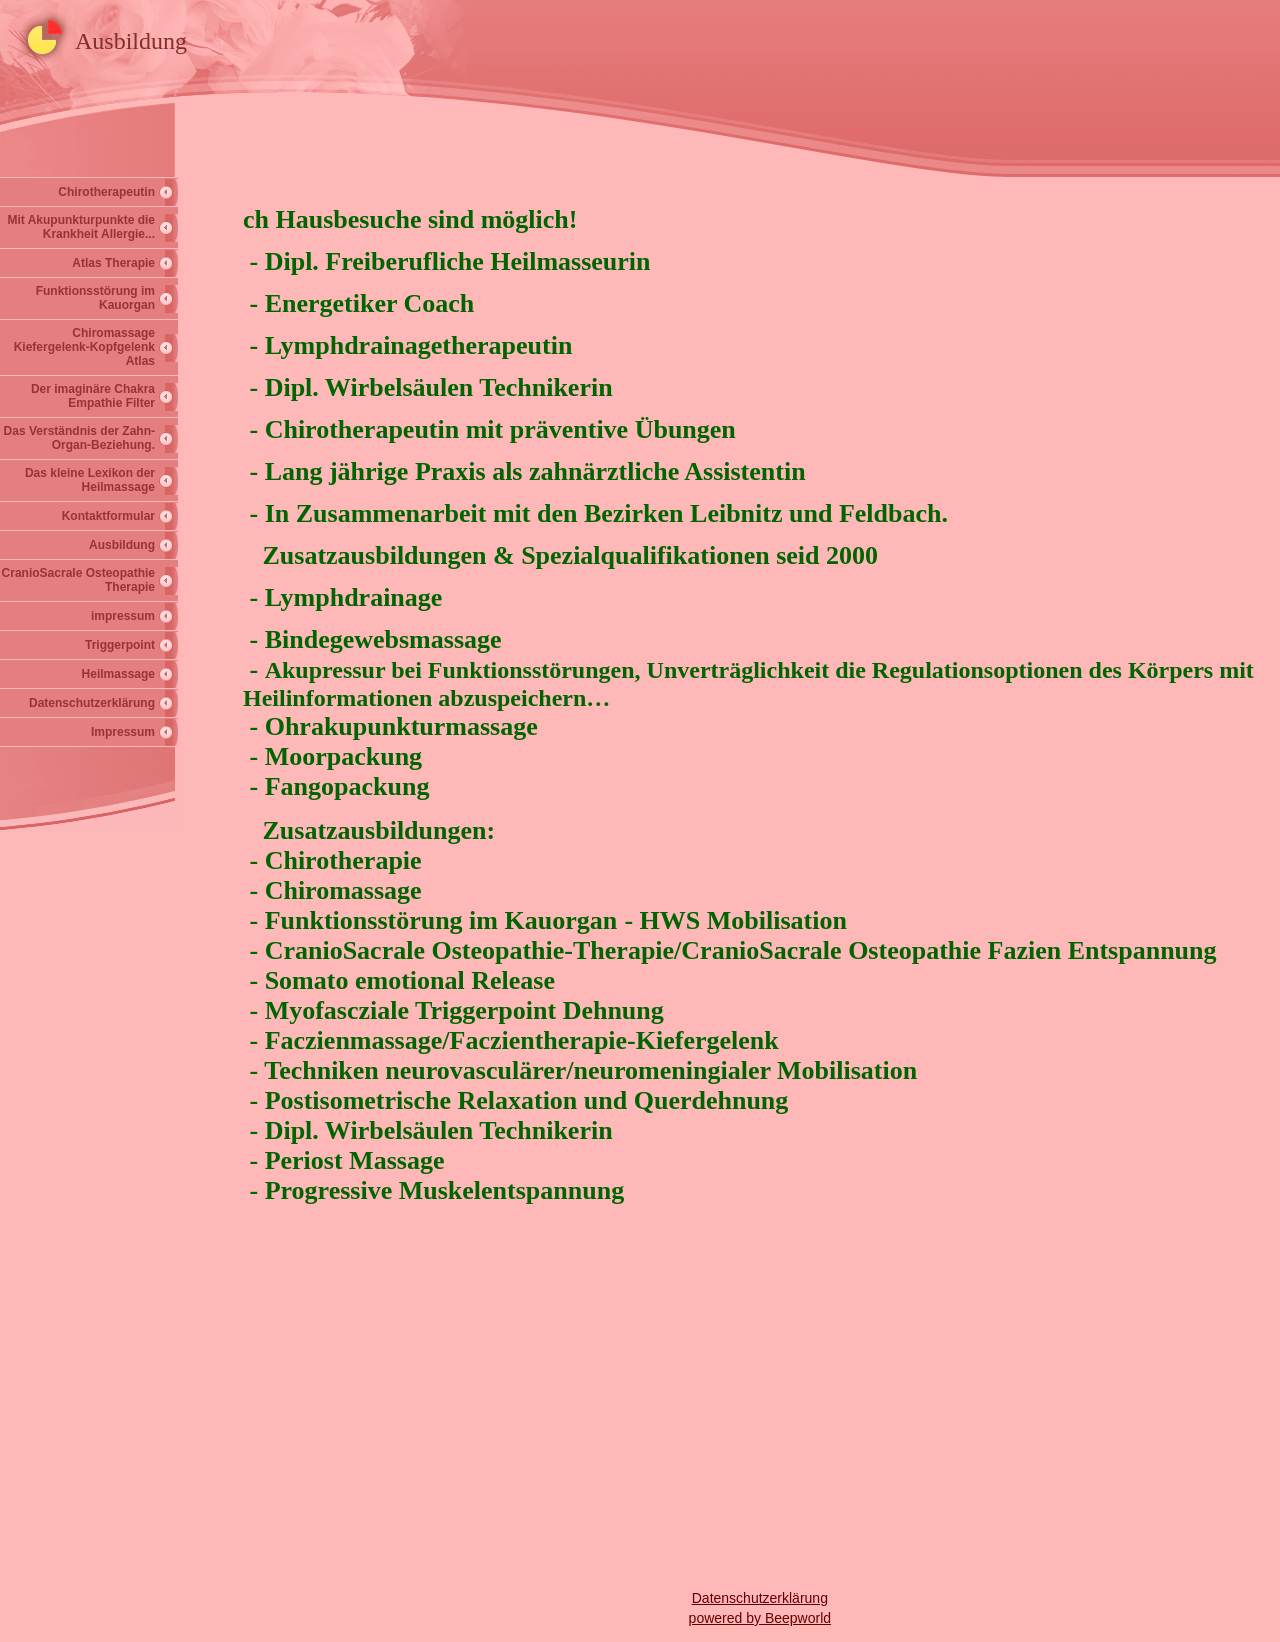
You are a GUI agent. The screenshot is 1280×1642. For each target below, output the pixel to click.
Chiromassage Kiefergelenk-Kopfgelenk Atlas (84, 347)
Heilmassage (118, 674)
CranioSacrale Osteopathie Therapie (78, 580)
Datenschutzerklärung (92, 703)
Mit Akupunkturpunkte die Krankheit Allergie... (81, 227)
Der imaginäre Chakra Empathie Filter (93, 396)
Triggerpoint (120, 645)
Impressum (123, 732)
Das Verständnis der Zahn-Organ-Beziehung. (79, 438)
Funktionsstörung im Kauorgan (95, 298)
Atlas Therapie (113, 263)
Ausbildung (122, 545)
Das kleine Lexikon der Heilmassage (90, 480)
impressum (123, 616)
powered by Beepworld (760, 1618)
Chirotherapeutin (106, 192)
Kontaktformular (108, 516)
